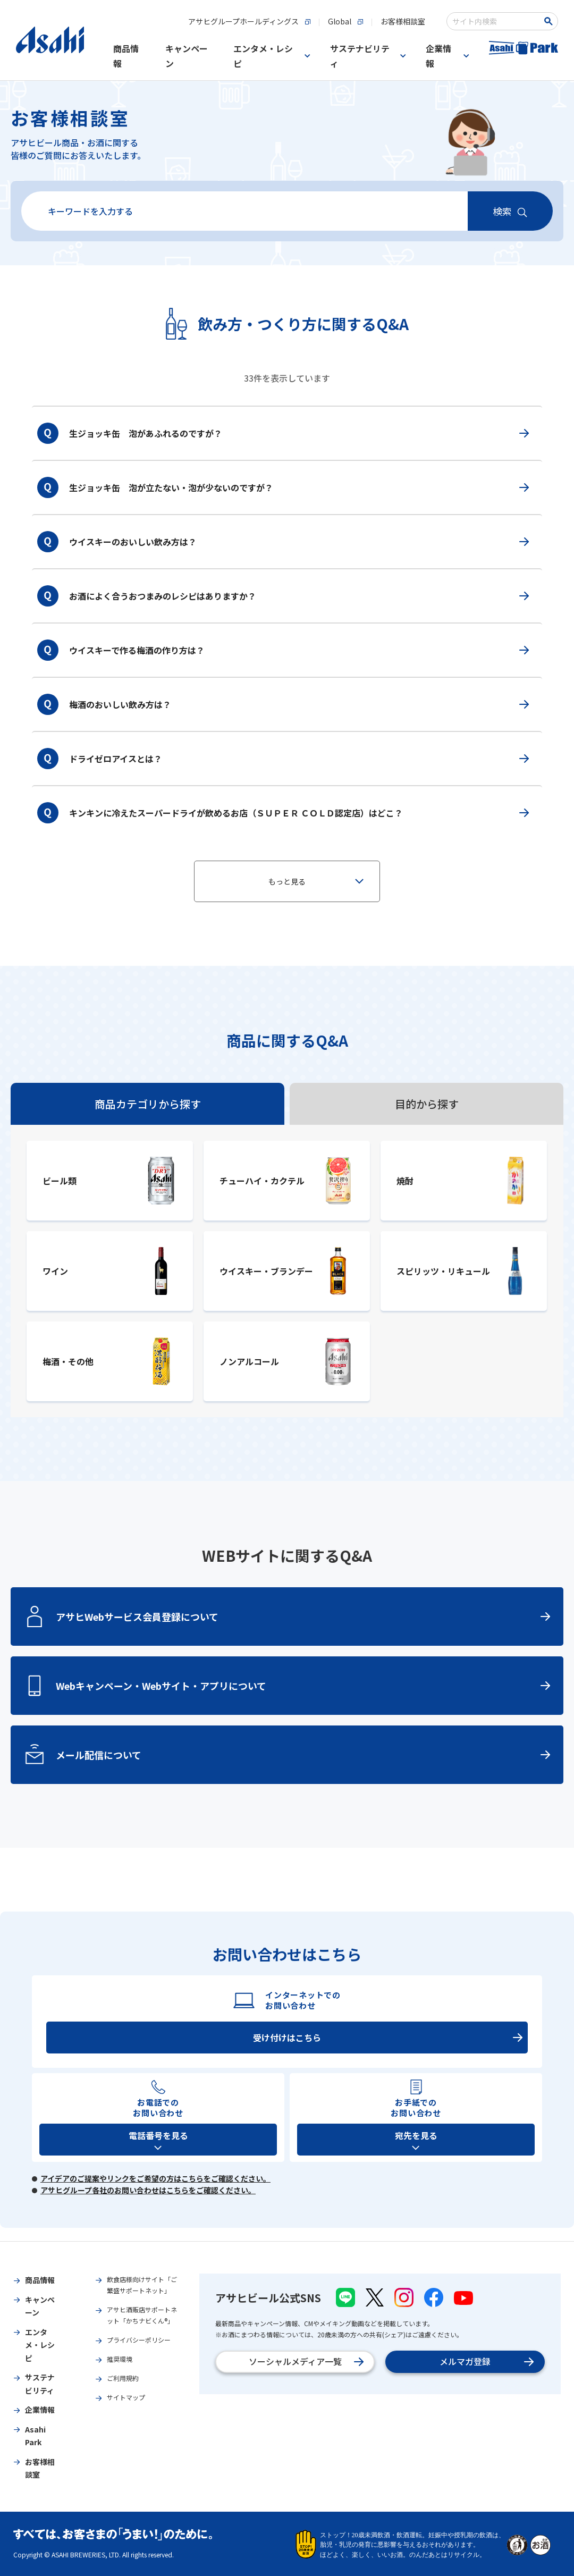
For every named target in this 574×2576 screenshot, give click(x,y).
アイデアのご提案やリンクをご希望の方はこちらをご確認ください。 (155, 2178)
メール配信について (303, 1755)
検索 (502, 211)
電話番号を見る (158, 2135)
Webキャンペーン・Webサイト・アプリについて (303, 1686)
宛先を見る (416, 2135)
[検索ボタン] (550, 21)
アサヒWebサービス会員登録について (303, 1616)
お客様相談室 (70, 118)
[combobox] (495, 21)
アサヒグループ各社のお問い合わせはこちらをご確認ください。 (148, 2190)
